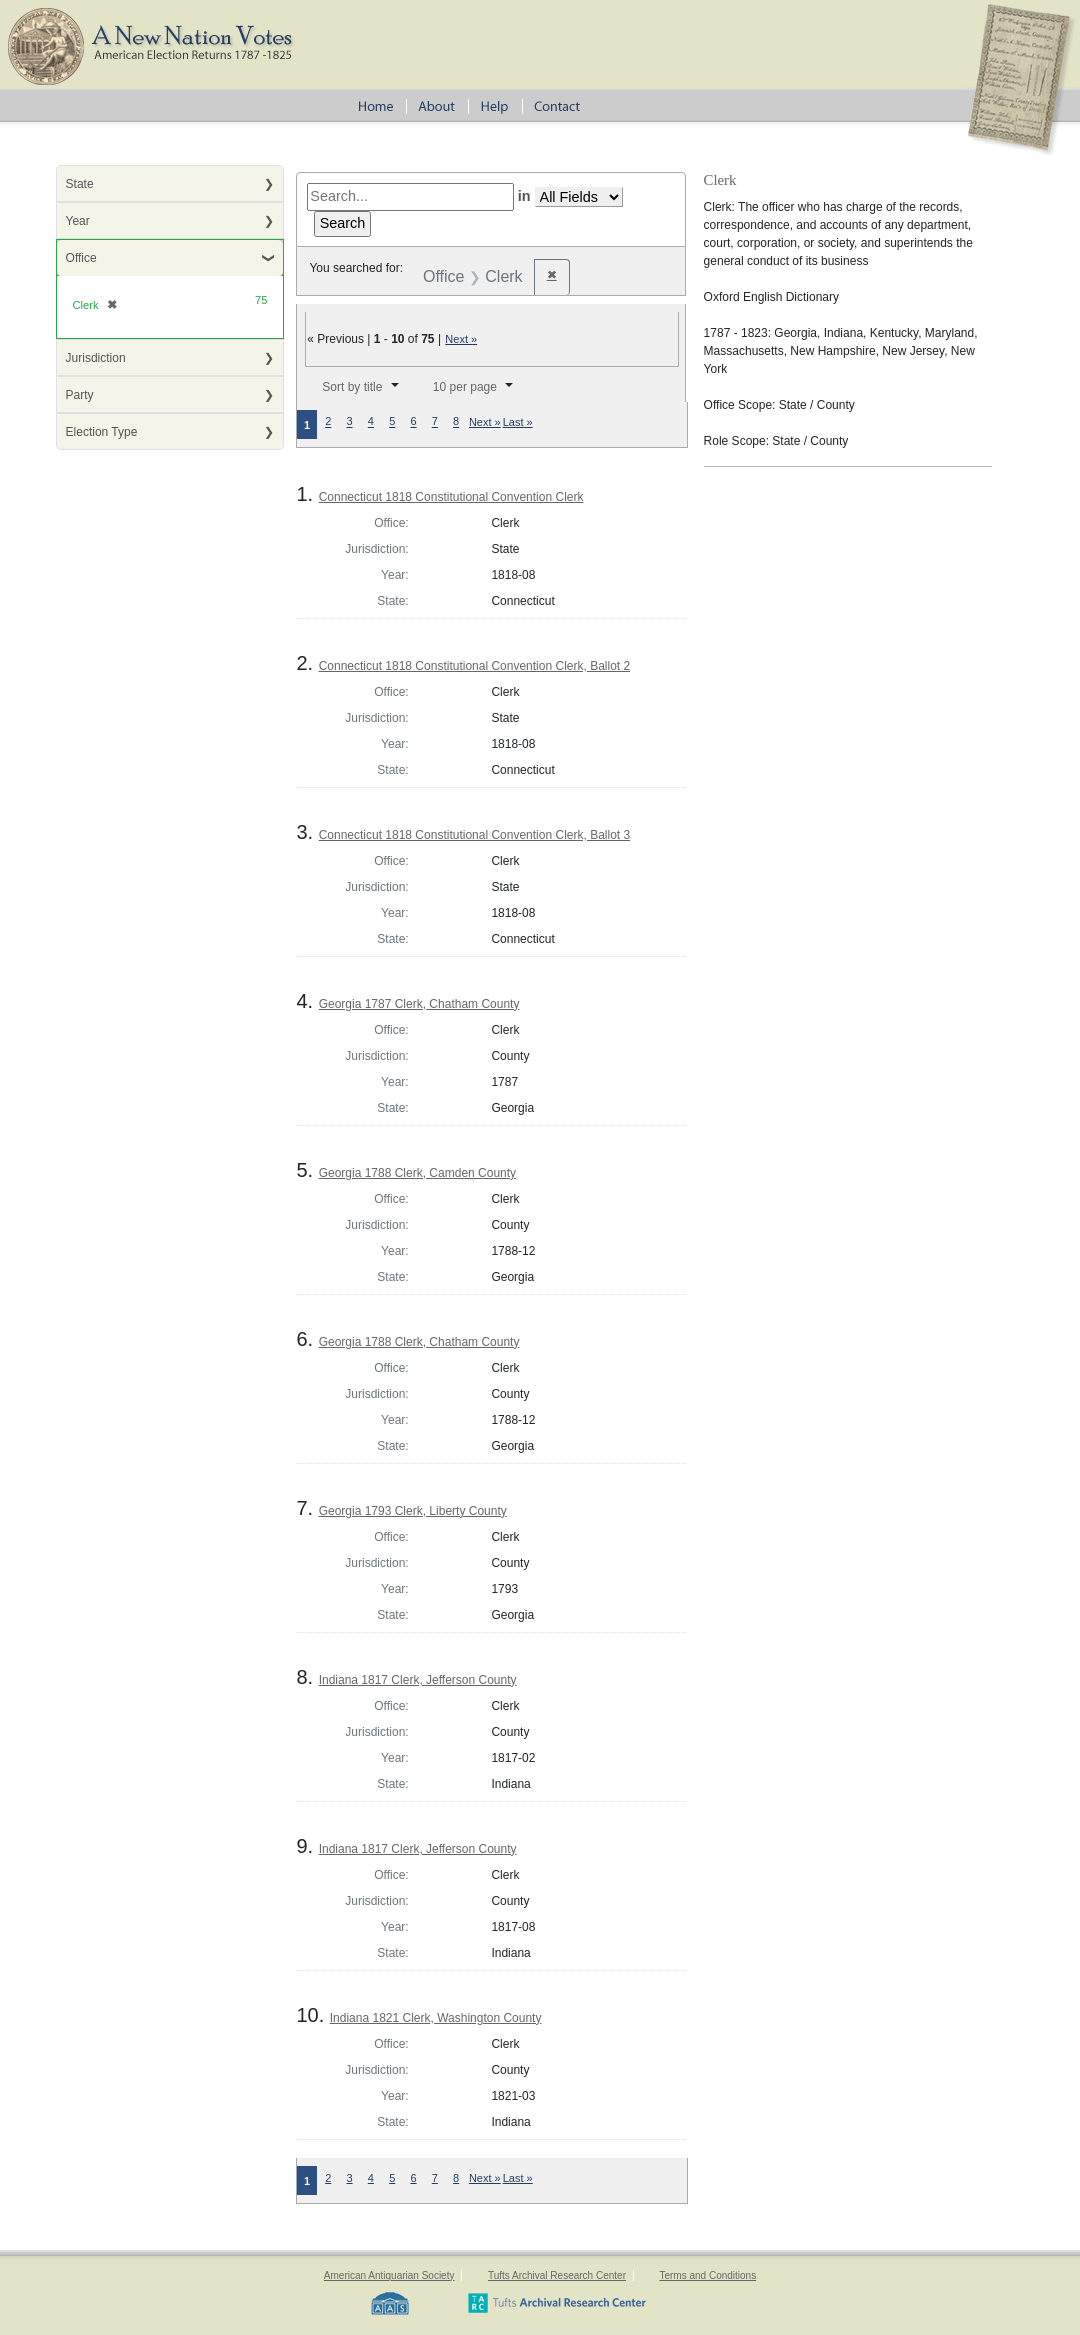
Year (78, 221)
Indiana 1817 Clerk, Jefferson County (418, 1680)
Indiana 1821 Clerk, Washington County (436, 2018)
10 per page (465, 387)
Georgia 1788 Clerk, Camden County (417, 1173)
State (80, 184)
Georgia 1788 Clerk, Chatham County (419, 1342)
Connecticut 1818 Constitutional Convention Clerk (451, 497)
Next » (461, 339)
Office (81, 258)
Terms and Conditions (707, 2275)
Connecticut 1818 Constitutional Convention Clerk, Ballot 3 (475, 835)
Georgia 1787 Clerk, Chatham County (419, 1004)
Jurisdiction (96, 358)
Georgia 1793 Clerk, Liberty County (413, 1511)
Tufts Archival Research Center (557, 2275)
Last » (518, 422)
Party (80, 395)
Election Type (102, 432)
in (524, 196)
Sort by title (352, 387)
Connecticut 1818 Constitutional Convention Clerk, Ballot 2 (475, 666)
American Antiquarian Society (389, 2275)
